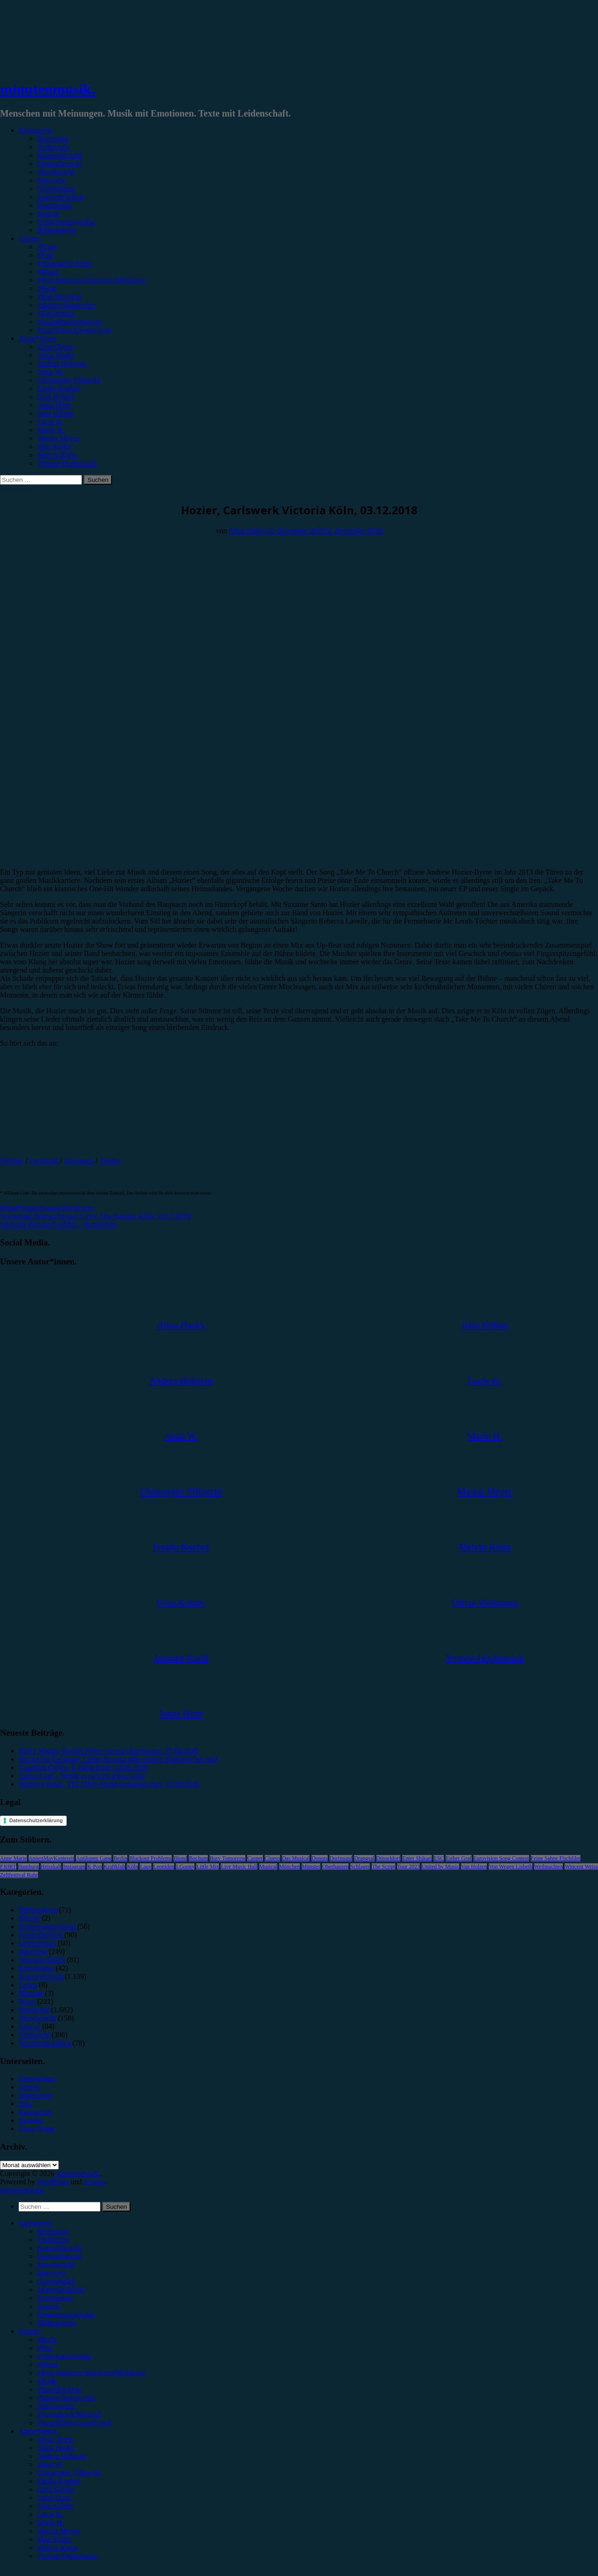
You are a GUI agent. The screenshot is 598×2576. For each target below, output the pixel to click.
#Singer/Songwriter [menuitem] (66, 2398)
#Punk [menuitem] (46, 2381)
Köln (132, 1866)
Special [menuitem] (48, 2306)
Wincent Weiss (581, 1866)
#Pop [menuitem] (44, 2348)
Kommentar (54, 205)
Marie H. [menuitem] (50, 2523)
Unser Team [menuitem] (55, 2439)
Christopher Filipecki (68, 380)
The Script (383, 1866)
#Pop (44, 255)
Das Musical (296, 1858)
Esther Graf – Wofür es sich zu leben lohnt (81, 1776)
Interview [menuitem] (51, 2273)
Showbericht (56, 172)
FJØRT (8, 1866)
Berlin (120, 1858)
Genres (29, 238)
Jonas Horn (53, 405)
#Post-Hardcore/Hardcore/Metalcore (91, 280)
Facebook (44, 1161)
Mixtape (31, 1993)
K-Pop (94, 1866)
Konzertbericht (59, 155)
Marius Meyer (58, 438)
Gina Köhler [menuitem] (55, 2489)
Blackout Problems (150, 1858)
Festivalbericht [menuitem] (59, 2256)
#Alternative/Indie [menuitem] (64, 2356)
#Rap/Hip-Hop (59, 297)
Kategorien (35, 130)
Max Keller (54, 446)
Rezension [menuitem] (52, 2231)
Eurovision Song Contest (501, 1858)
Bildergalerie (56, 230)
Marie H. (50, 430)
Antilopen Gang (94, 1858)
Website (12, 1161)
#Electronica (56, 313)
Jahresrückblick (60, 197)
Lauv (145, 1866)
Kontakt (31, 2120)
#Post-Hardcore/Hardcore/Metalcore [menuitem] (91, 2373)
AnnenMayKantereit (52, 1858)
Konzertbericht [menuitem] (59, 2248)
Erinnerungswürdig (65, 222)
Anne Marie (13, 1858)
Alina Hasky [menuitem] (55, 2448)
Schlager (360, 1866)
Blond (180, 1858)
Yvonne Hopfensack (67, 463)
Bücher (29, 1918)
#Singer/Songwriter (66, 305)
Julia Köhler (55, 413)
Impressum (35, 2095)
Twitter (109, 1161)
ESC (439, 1858)
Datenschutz (37, 2079)
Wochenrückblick (44, 2043)
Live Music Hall (239, 1866)
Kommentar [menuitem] (54, 2298)
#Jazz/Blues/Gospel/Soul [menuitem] (74, 2423)
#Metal (47, 272)
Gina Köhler (55, 397)
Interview (51, 180)
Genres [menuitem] (29, 2331)
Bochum (198, 1858)
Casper (254, 1858)
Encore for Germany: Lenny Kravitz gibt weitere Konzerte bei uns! (118, 1759)
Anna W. (50, 372)
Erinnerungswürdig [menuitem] (65, 2314)
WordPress (53, 2182)
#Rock (46, 247)
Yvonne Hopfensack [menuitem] (67, 2556)
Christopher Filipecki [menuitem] (68, 2473)
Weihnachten (548, 1866)
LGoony (185, 1866)
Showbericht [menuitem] (56, 2264)
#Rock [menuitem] (46, 2339)
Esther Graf (459, 1858)
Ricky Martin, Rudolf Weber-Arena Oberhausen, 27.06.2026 (108, 1751)
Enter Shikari (417, 1858)
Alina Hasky (55, 355)
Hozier (83, 1208)
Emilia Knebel (58, 388)
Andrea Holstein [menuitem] (61, 2456)
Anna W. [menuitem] (50, 2464)
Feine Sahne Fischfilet (555, 1858)
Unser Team (55, 347)
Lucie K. (50, 421)
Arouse (94, 2182)
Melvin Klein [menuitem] (57, 2547)
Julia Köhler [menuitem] (55, 2506)
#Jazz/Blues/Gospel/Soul (74, 330)
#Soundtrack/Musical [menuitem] (68, 2414)
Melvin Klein (57, 455)
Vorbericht (52, 147)
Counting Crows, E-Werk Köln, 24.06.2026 (83, 1767)
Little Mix (207, 1866)
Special (48, 213)
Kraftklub (114, 1866)
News (27, 2001)
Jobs (25, 2104)
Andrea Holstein (61, 363)
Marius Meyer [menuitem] (58, 2531)
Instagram (78, 1161)
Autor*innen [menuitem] (37, 2431)
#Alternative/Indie (64, 263)
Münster (311, 1866)
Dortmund (341, 1858)
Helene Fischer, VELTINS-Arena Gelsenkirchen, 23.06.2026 (109, 1784)
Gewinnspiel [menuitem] (56, 2281)
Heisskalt (51, 1866)
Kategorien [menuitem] (35, 2223)
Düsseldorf (388, 1858)
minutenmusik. (47, 89)
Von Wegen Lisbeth (510, 1866)
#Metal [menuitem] (47, 2364)
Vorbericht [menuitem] (52, 2239)
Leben (28, 1985)
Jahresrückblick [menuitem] (60, 2289)
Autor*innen (37, 338)
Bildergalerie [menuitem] (56, 2323)
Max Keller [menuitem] (54, 2539)
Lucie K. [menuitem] (50, 2514)
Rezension (52, 138)
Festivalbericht (59, 163)
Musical (268, 1866)
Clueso (272, 1858)
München (289, 1866)
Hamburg (28, 1866)
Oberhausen (335, 1866)
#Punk (46, 288)
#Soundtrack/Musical (68, 322)
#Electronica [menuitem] (56, 2406)
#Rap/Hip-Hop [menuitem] (59, 2389)
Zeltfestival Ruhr (19, 1875)
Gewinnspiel (56, 188)
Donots (319, 1858)
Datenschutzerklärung (36, 1820)
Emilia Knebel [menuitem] (58, 2481)
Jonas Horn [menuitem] (53, 2498)
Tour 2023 (408, 1866)
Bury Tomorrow (227, 1858)
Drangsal (364, 1858)
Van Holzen (474, 1866)
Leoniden (163, 1866)
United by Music (440, 1866)
